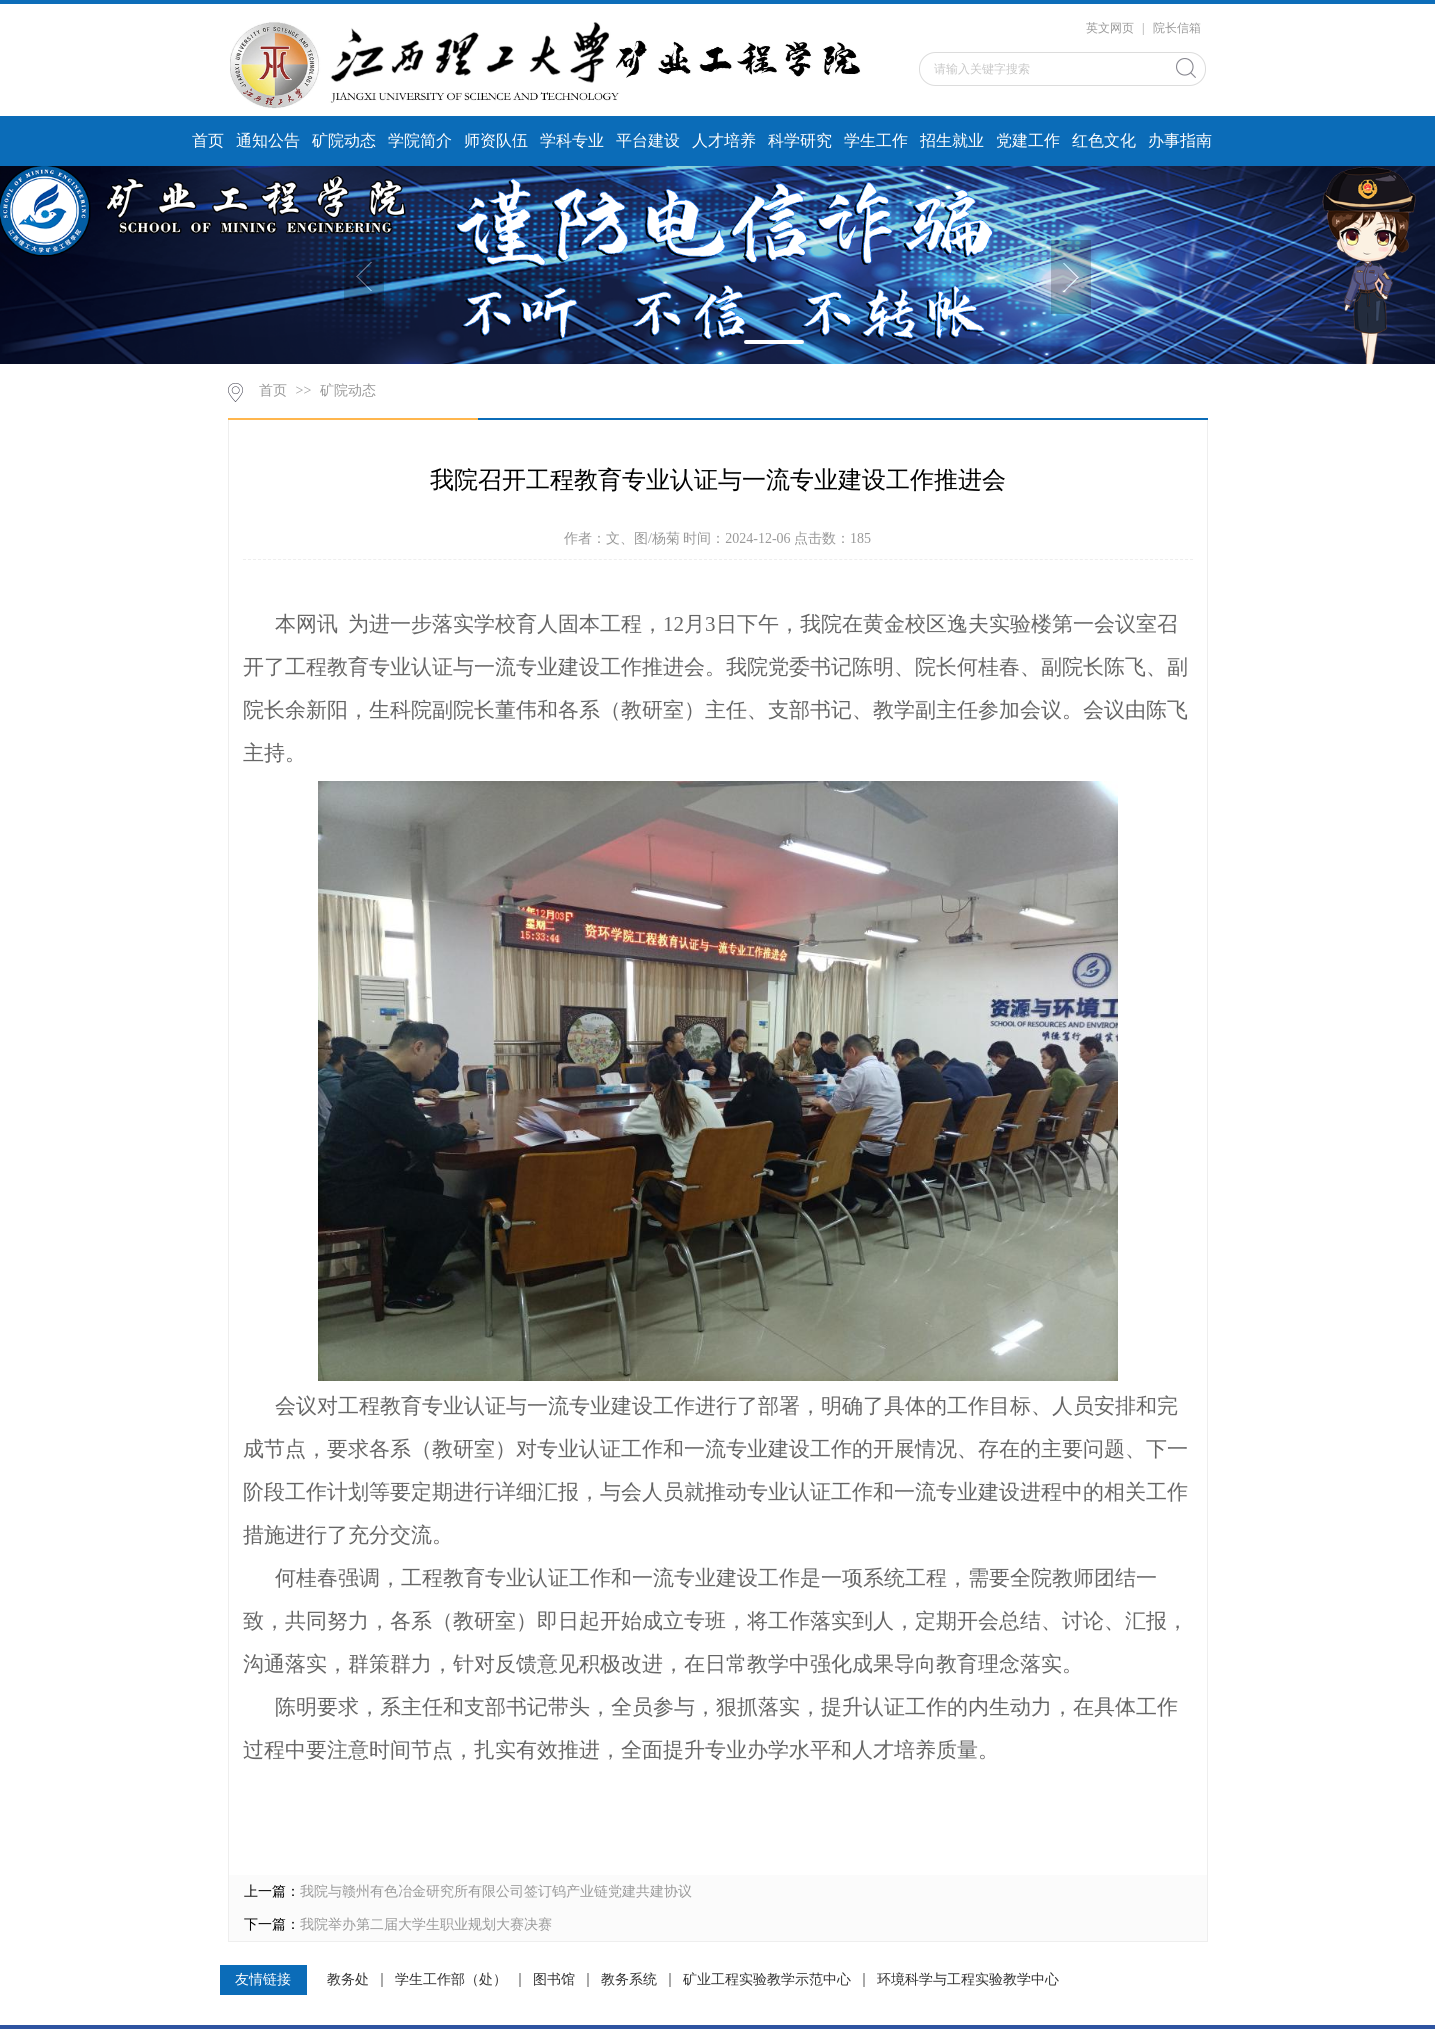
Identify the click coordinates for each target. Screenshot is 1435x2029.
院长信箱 (1177, 28)
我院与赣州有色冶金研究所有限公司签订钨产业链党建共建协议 (496, 1891)
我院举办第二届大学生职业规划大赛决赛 (426, 1924)
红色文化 (1104, 140)
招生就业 (952, 140)
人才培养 (724, 140)
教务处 (348, 1980)
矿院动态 (344, 140)
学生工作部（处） (451, 1980)
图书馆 (554, 1980)
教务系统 (629, 1980)
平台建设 (648, 140)
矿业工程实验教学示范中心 (767, 1980)
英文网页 (1110, 28)
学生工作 (876, 140)
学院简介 (420, 140)
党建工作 (1028, 140)
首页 (208, 140)
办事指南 (1180, 140)
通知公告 (268, 140)
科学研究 (800, 140)
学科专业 (572, 140)
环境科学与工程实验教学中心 (968, 1980)
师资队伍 (496, 140)
